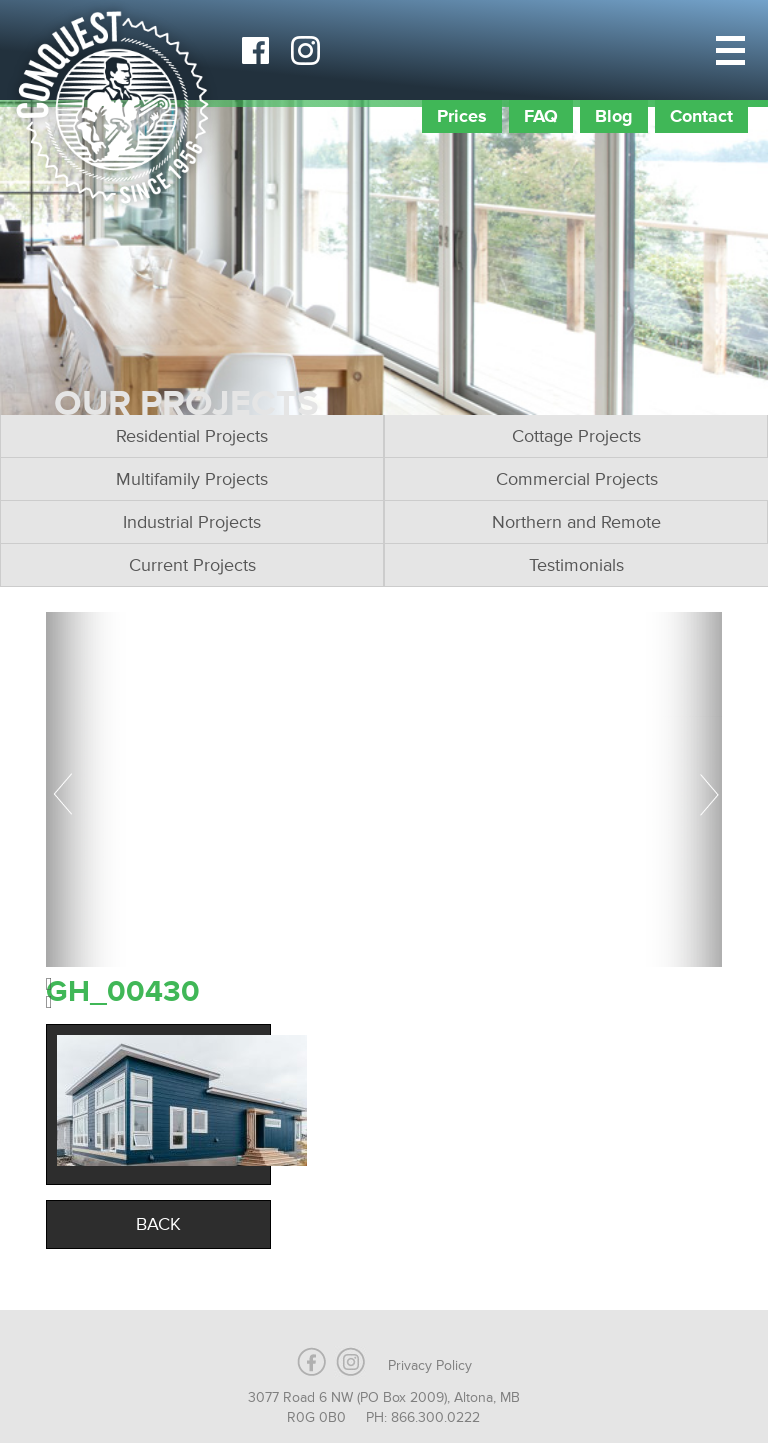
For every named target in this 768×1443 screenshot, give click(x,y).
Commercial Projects (577, 479)
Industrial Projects (192, 522)
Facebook (255, 50)
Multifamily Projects (192, 479)
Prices (462, 116)
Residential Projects (192, 436)
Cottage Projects (576, 436)
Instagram (305, 50)
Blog (614, 116)
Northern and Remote (576, 522)
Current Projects (192, 565)
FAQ (541, 116)
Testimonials (576, 565)
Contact (701, 116)
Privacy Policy (430, 1365)
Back (158, 1224)
